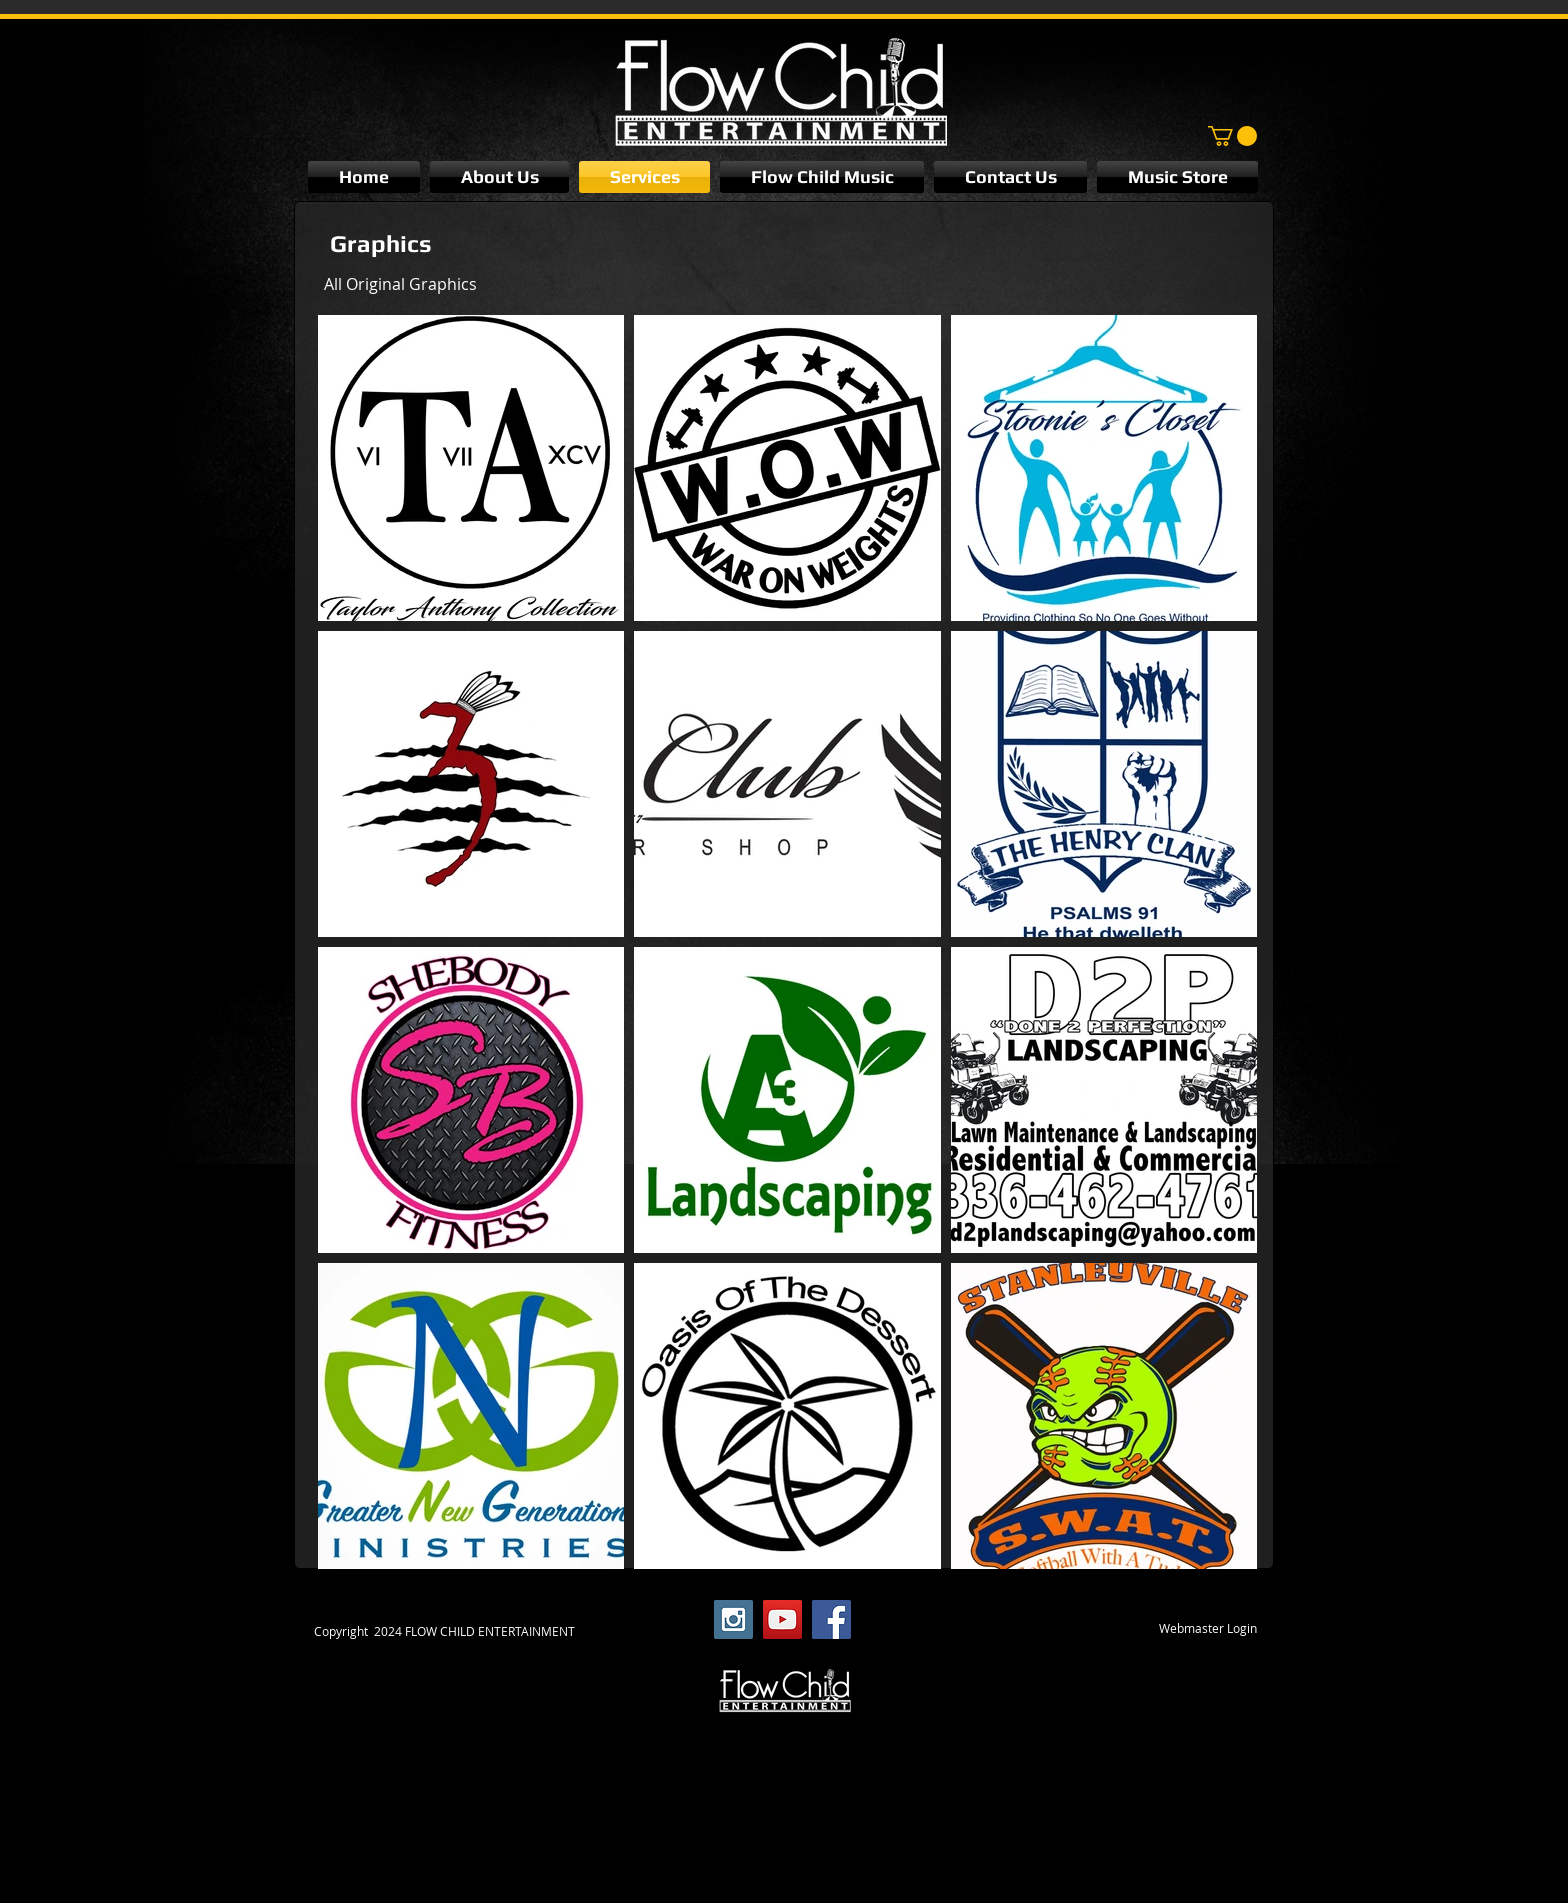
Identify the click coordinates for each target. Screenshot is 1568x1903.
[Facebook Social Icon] (831, 1619)
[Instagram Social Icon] (733, 1619)
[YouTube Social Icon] (782, 1619)
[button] (1232, 136)
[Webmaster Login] (1208, 1629)
